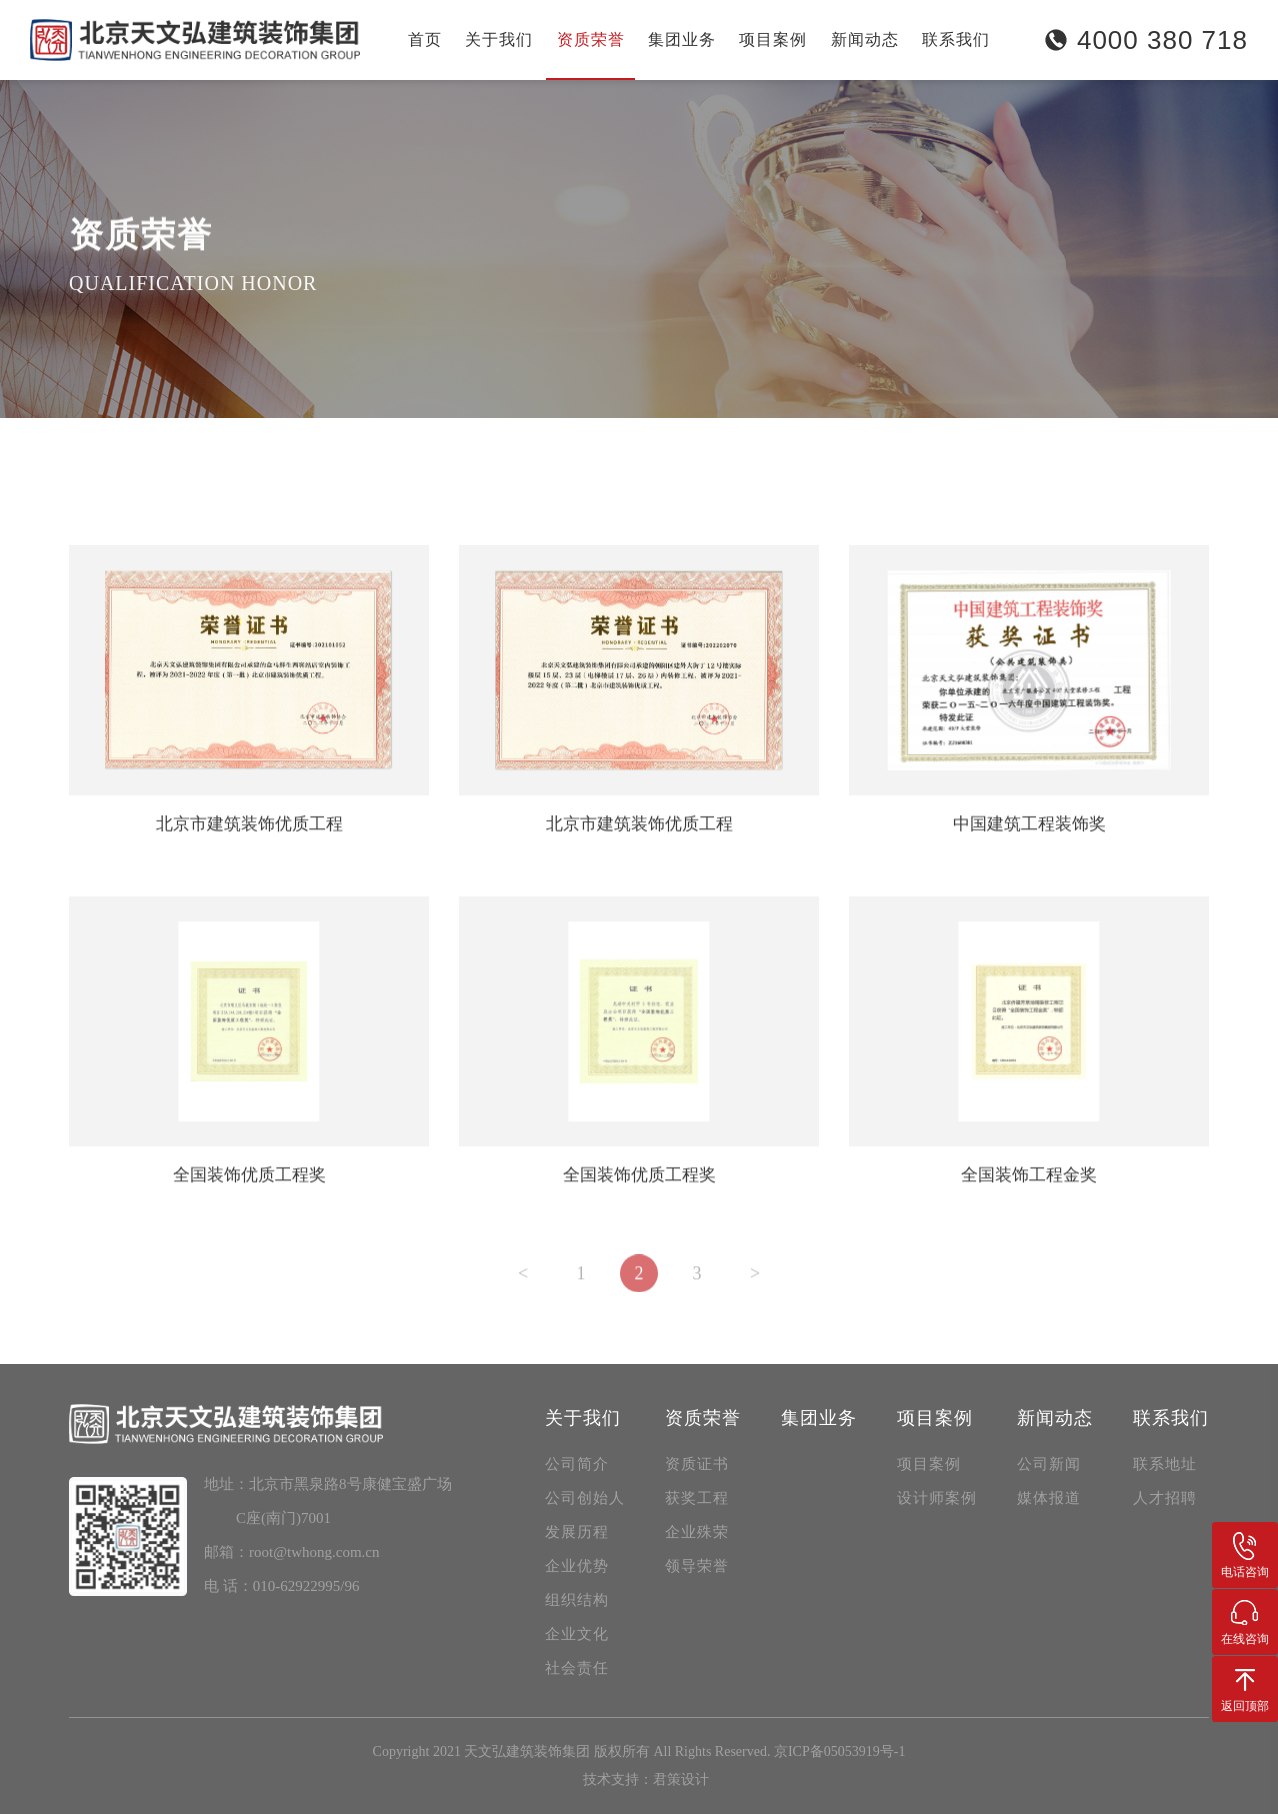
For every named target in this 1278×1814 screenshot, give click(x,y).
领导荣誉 (437, 450)
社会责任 (577, 1668)
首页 (425, 39)
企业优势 (577, 1566)
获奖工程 (213, 450)
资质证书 (101, 450)
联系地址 (1165, 1464)
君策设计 (681, 1779)
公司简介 (577, 1464)
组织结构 (577, 1600)
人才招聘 (1165, 1498)
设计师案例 (937, 1498)
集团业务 (682, 39)
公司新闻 (1049, 1464)
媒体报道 (1049, 1498)
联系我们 (956, 39)
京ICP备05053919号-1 (839, 1751)
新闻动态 (865, 39)
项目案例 (773, 39)
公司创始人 (585, 1498)
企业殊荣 (325, 450)
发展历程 (577, 1532)
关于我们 (499, 39)
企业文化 (577, 1634)
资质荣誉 (591, 39)
